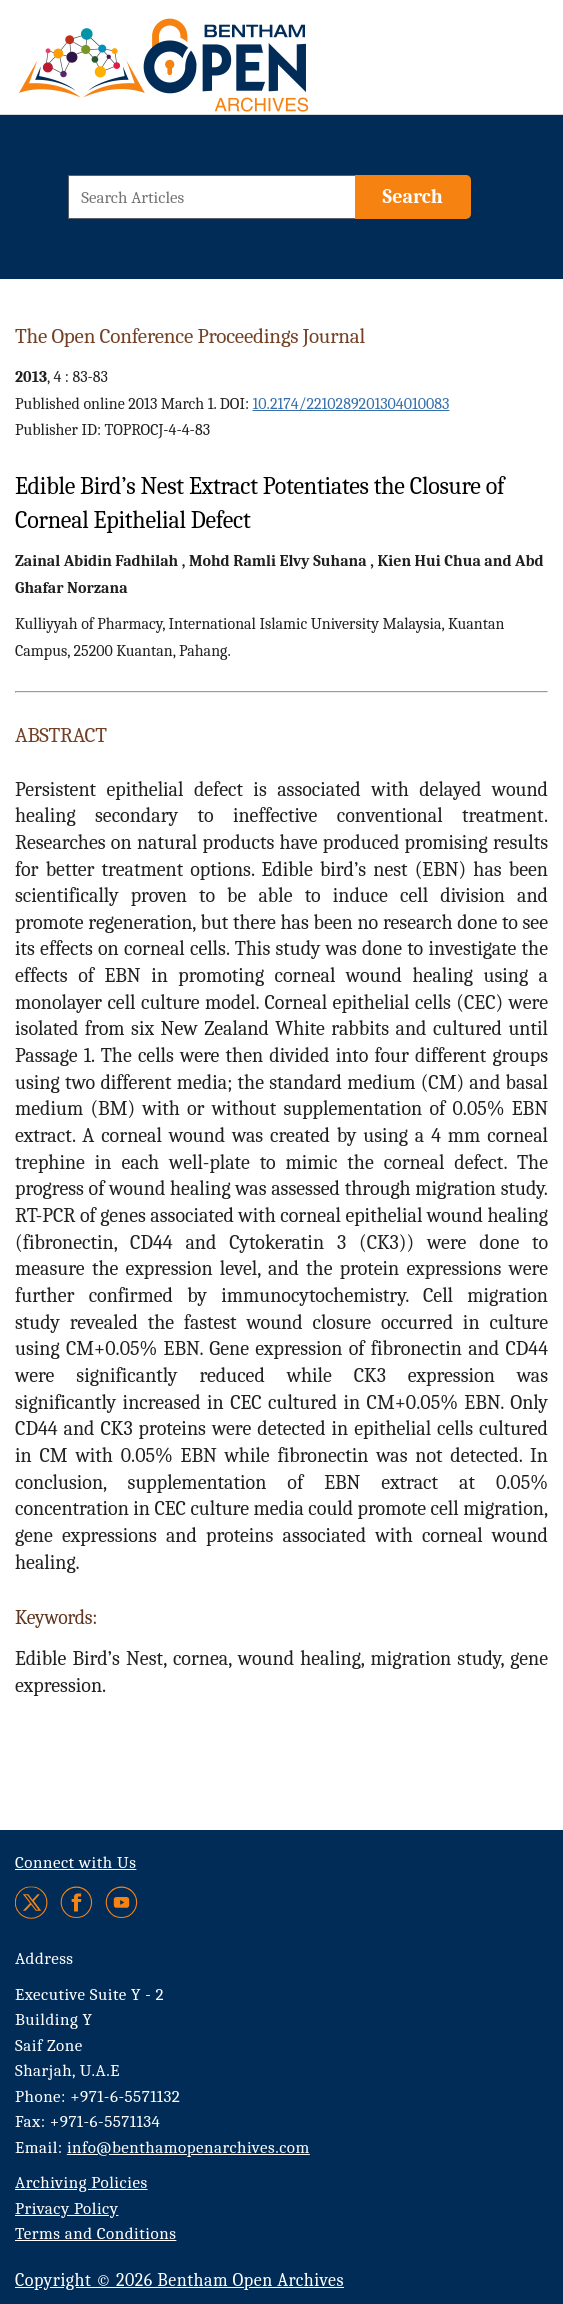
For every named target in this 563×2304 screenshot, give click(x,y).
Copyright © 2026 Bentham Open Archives (179, 2280)
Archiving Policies (81, 2182)
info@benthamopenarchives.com (188, 2147)
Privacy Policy (66, 2208)
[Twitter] (32, 1902)
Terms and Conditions (95, 2233)
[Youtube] (121, 1902)
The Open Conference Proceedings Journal (190, 336)
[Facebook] (76, 1902)
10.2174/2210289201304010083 (351, 404)
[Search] (413, 197)
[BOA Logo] (155, 63)
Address (44, 1958)
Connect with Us (75, 1862)
